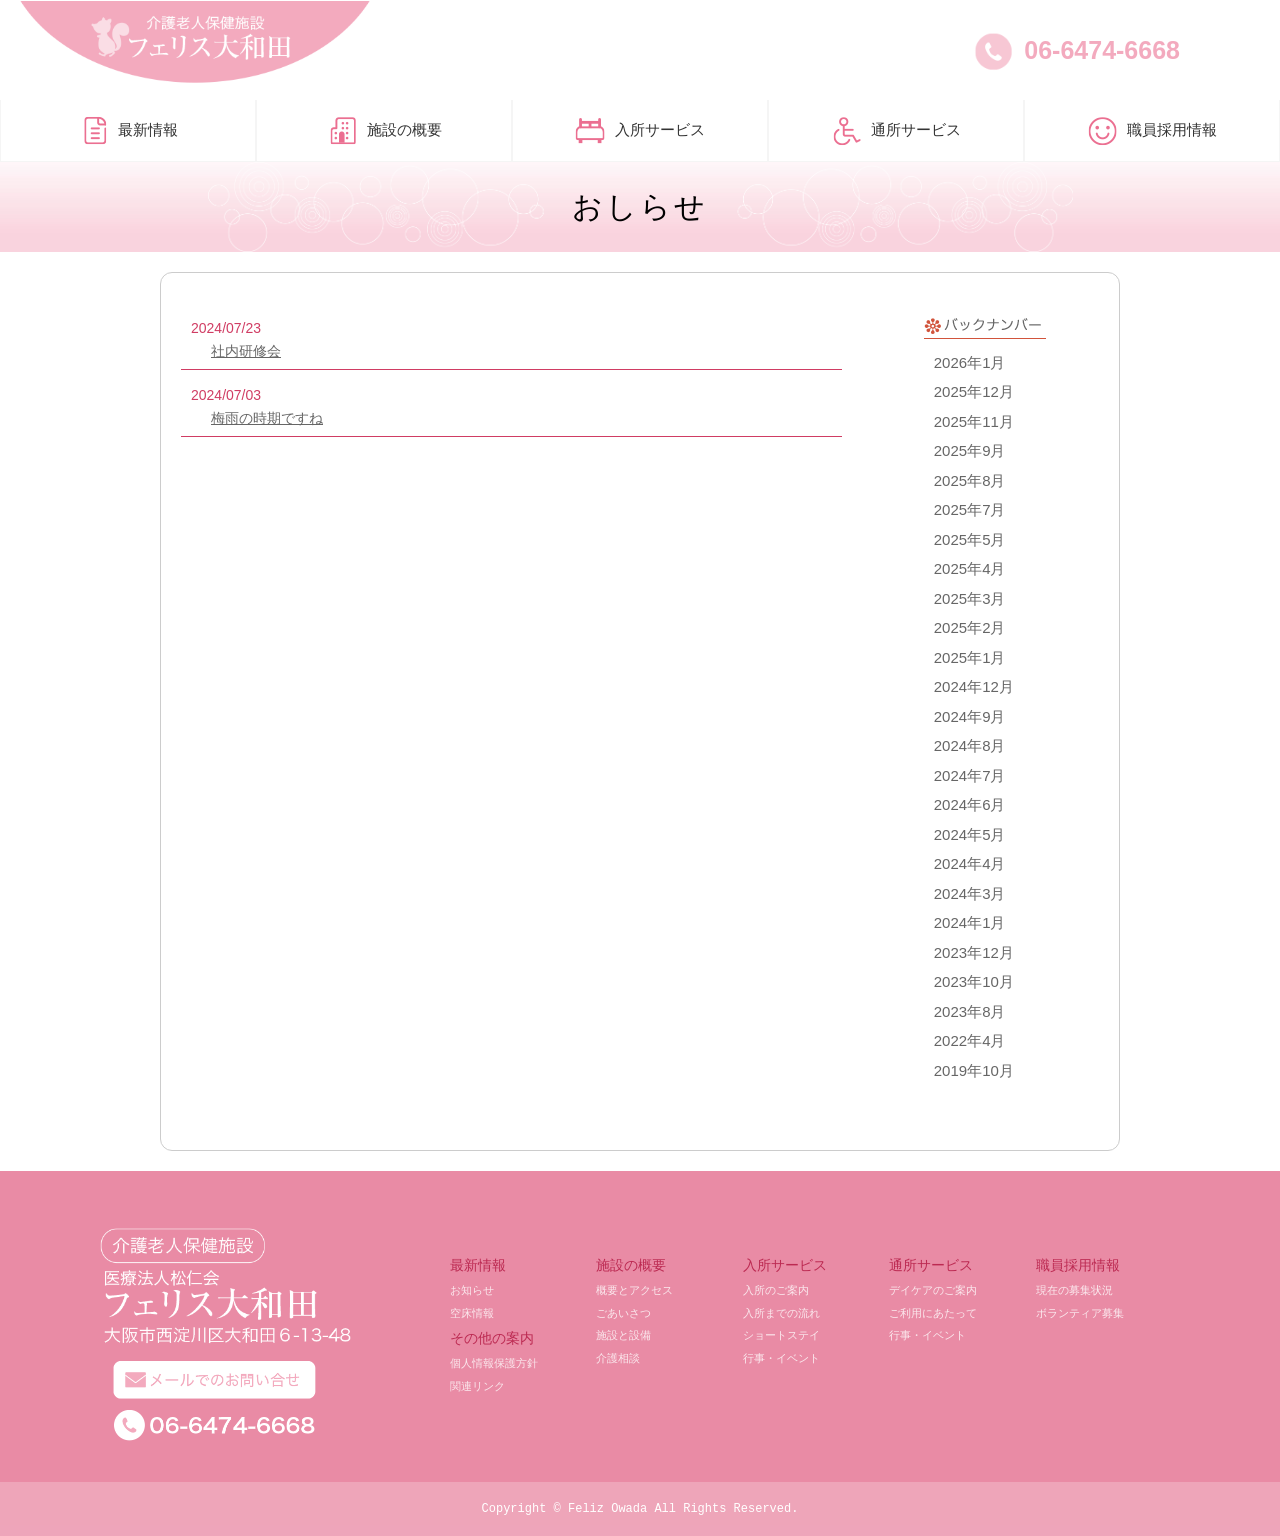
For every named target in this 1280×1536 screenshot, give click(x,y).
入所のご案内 (776, 1290)
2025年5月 (970, 539)
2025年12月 (974, 391)
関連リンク (477, 1386)
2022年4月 (970, 1040)
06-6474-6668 (1102, 50)
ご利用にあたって (933, 1313)
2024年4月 (970, 863)
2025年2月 (970, 627)
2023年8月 (970, 1011)
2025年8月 (970, 480)
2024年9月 (970, 716)
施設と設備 (623, 1335)
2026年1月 (970, 362)
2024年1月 (970, 922)
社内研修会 (246, 351)
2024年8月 (970, 745)
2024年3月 (970, 893)
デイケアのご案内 (933, 1290)
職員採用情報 (1152, 131)
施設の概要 (384, 131)
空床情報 (472, 1313)
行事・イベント (781, 1358)
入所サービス (640, 131)
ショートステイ (781, 1335)
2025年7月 (970, 509)
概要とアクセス (634, 1290)
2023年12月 (974, 952)
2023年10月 (974, 981)
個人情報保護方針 (494, 1363)
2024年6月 (970, 804)
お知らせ (472, 1290)
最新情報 (128, 131)
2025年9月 (970, 450)
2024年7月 (970, 775)
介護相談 (618, 1358)
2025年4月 (970, 568)
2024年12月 (974, 686)
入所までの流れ (781, 1313)
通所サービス (896, 131)
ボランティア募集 (1080, 1313)
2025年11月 (974, 421)
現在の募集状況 (1074, 1290)
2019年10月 (974, 1070)
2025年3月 (970, 598)
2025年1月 (970, 657)
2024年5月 (970, 834)
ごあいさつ (623, 1313)
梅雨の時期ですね (267, 418)
